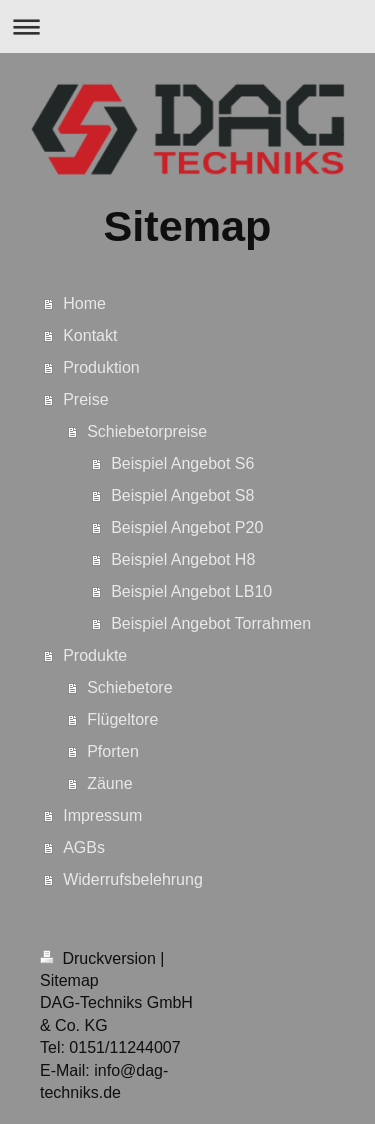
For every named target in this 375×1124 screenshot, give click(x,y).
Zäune (109, 783)
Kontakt (90, 335)
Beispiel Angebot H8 (183, 559)
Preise (85, 399)
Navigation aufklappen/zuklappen (187, 26)
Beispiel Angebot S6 (182, 463)
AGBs (84, 847)
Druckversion (100, 958)
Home (84, 303)
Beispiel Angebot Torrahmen (211, 623)
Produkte (95, 655)
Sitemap (69, 980)
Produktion (101, 367)
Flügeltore (122, 719)
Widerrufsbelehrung (133, 879)
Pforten (113, 751)
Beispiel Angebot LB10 (191, 591)
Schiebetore (129, 687)
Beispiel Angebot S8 (182, 495)
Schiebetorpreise (147, 431)
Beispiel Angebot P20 (187, 527)
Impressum (102, 815)
